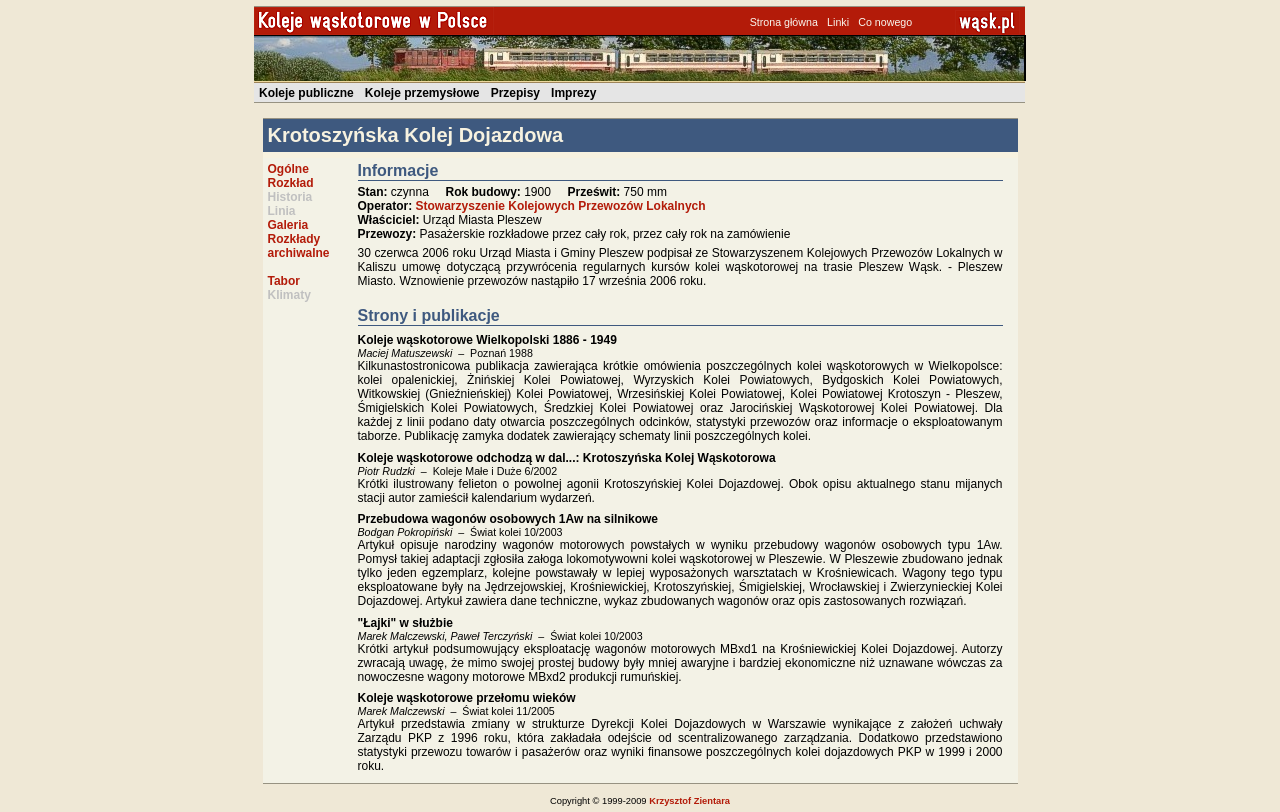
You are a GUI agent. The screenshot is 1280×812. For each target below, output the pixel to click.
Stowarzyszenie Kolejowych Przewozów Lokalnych (561, 206)
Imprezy (573, 93)
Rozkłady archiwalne (299, 246)
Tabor (284, 281)
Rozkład (291, 183)
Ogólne (288, 169)
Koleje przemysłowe (422, 93)
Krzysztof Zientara (689, 801)
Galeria (288, 225)
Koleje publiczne (306, 93)
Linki (838, 22)
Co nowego (885, 22)
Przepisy (515, 93)
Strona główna (784, 22)
